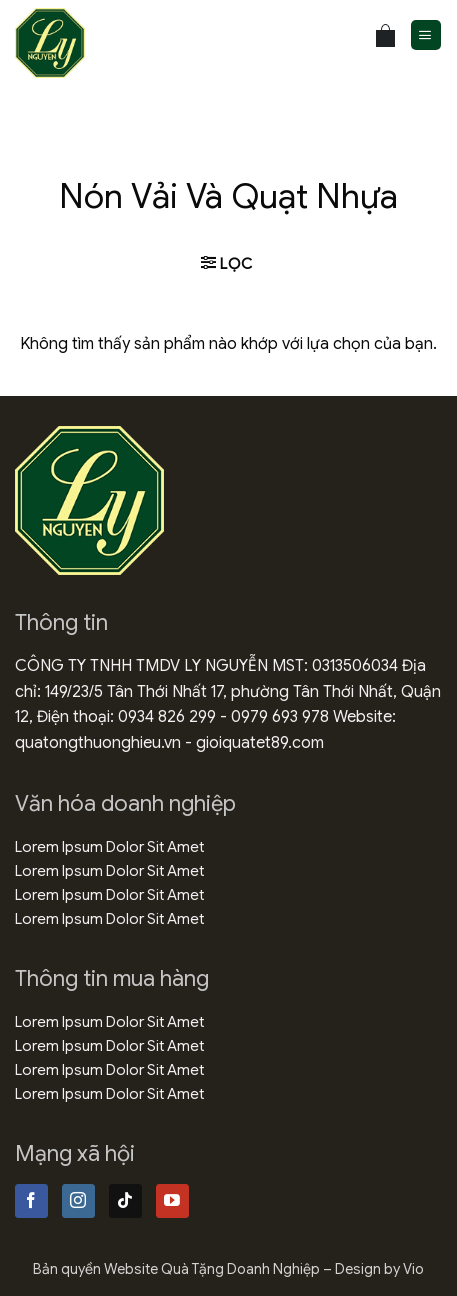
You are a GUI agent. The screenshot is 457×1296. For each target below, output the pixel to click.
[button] (426, 35)
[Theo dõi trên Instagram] (78, 1201)
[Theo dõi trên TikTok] (125, 1201)
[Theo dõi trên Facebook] (31, 1201)
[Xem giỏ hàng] (385, 35)
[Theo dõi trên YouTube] (172, 1201)
